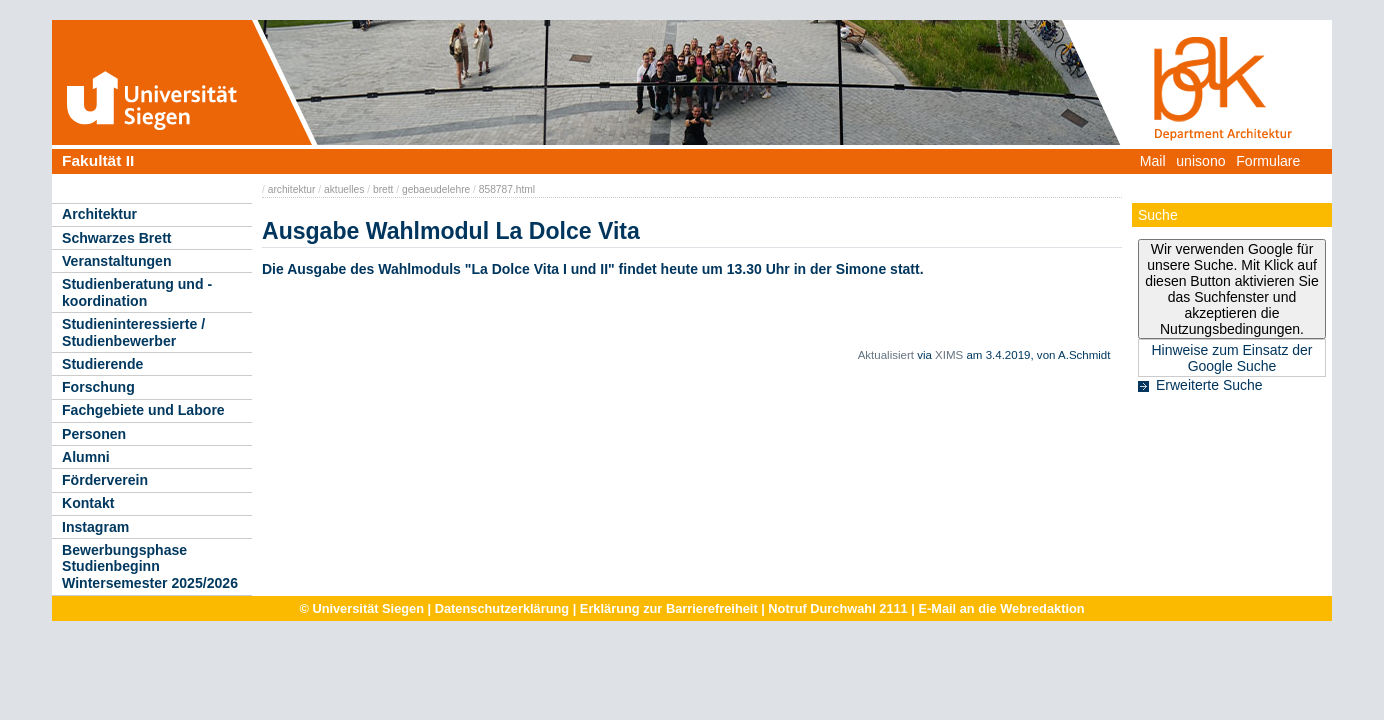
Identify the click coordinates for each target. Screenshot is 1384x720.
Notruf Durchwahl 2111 (837, 608)
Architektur (99, 214)
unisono (1200, 161)
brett (383, 189)
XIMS (949, 355)
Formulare (1268, 161)
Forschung (98, 387)
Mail (1153, 161)
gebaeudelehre (436, 189)
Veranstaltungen (117, 261)
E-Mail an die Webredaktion (1001, 608)
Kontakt (88, 503)
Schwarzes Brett (117, 238)
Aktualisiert (886, 355)
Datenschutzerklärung (502, 608)
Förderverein (105, 480)
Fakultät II (98, 160)
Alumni (86, 457)
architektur (292, 189)
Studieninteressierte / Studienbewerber (133, 332)
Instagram (95, 527)
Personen (94, 434)
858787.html (507, 189)
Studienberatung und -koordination (137, 292)
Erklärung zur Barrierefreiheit (669, 608)
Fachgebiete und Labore (143, 410)
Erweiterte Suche (1209, 385)
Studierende (102, 364)
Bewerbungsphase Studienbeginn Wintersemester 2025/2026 (150, 566)
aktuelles (344, 189)
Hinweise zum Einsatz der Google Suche (1231, 358)
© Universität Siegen (361, 608)
